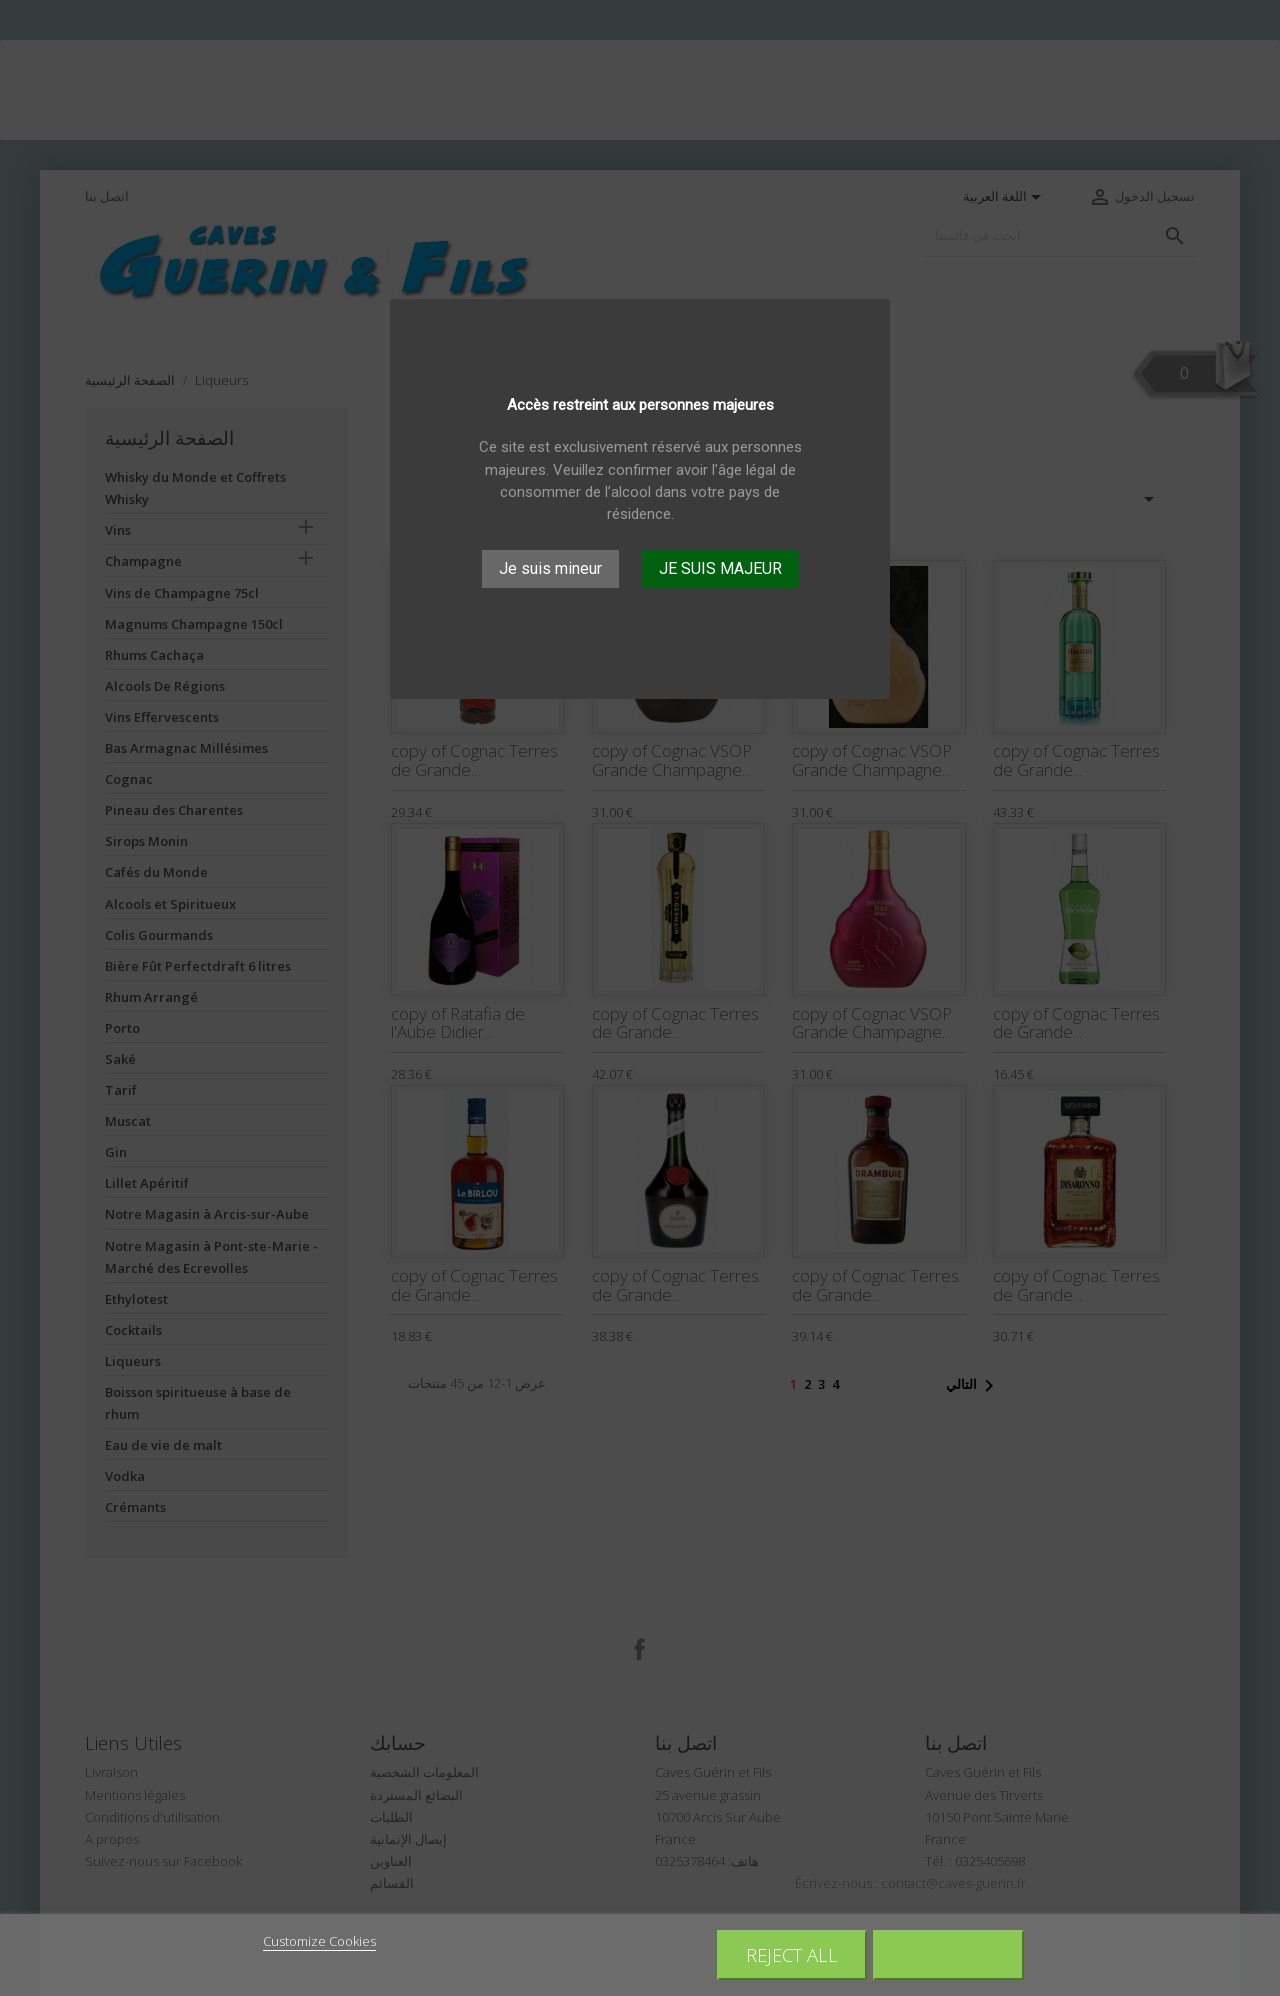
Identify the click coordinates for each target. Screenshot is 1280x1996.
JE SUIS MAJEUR (720, 568)
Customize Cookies (319, 1941)
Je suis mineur (550, 568)
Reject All (792, 1954)
